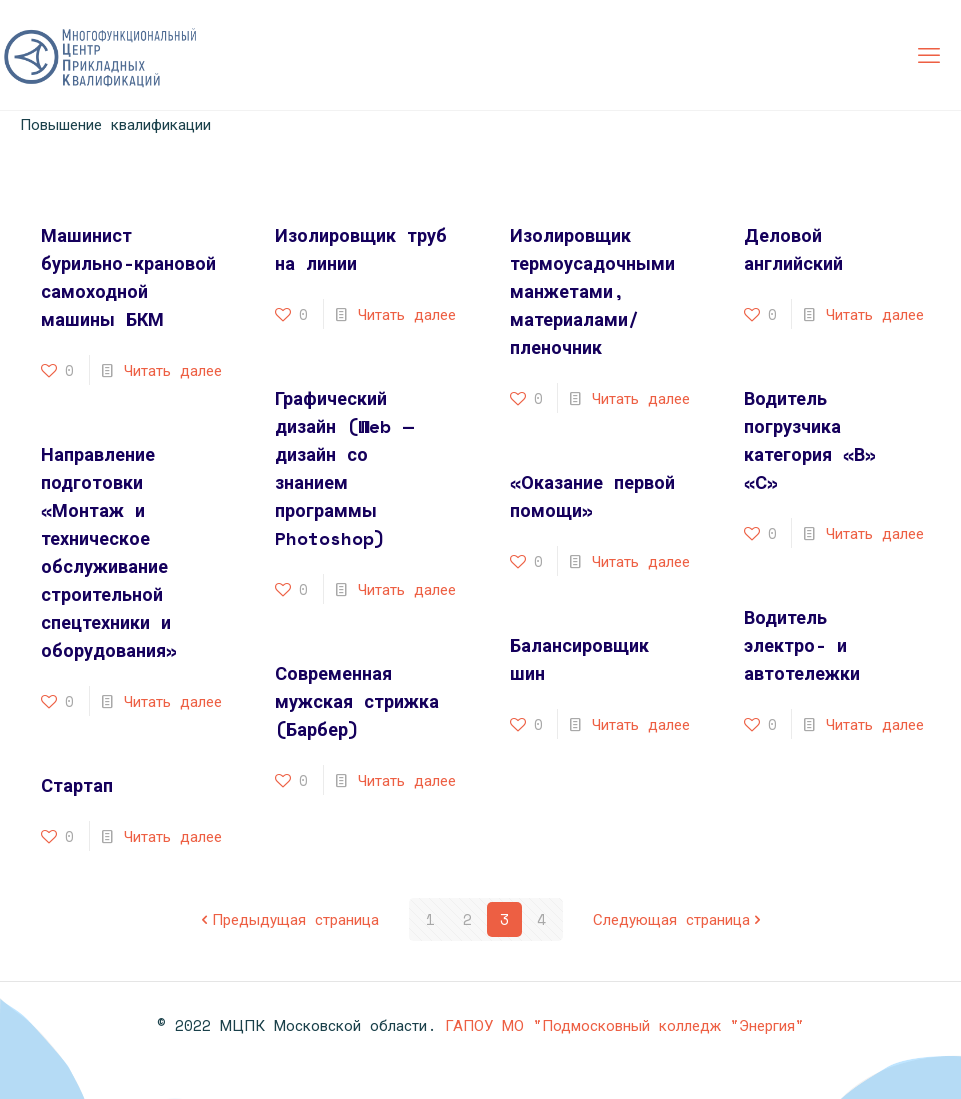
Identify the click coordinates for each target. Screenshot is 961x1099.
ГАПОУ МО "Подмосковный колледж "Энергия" (624, 1025)
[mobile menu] (929, 55)
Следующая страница (679, 919)
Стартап (77, 785)
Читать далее (173, 370)
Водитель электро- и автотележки (802, 645)
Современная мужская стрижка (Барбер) (357, 701)
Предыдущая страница (288, 919)
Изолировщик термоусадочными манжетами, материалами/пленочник (592, 291)
